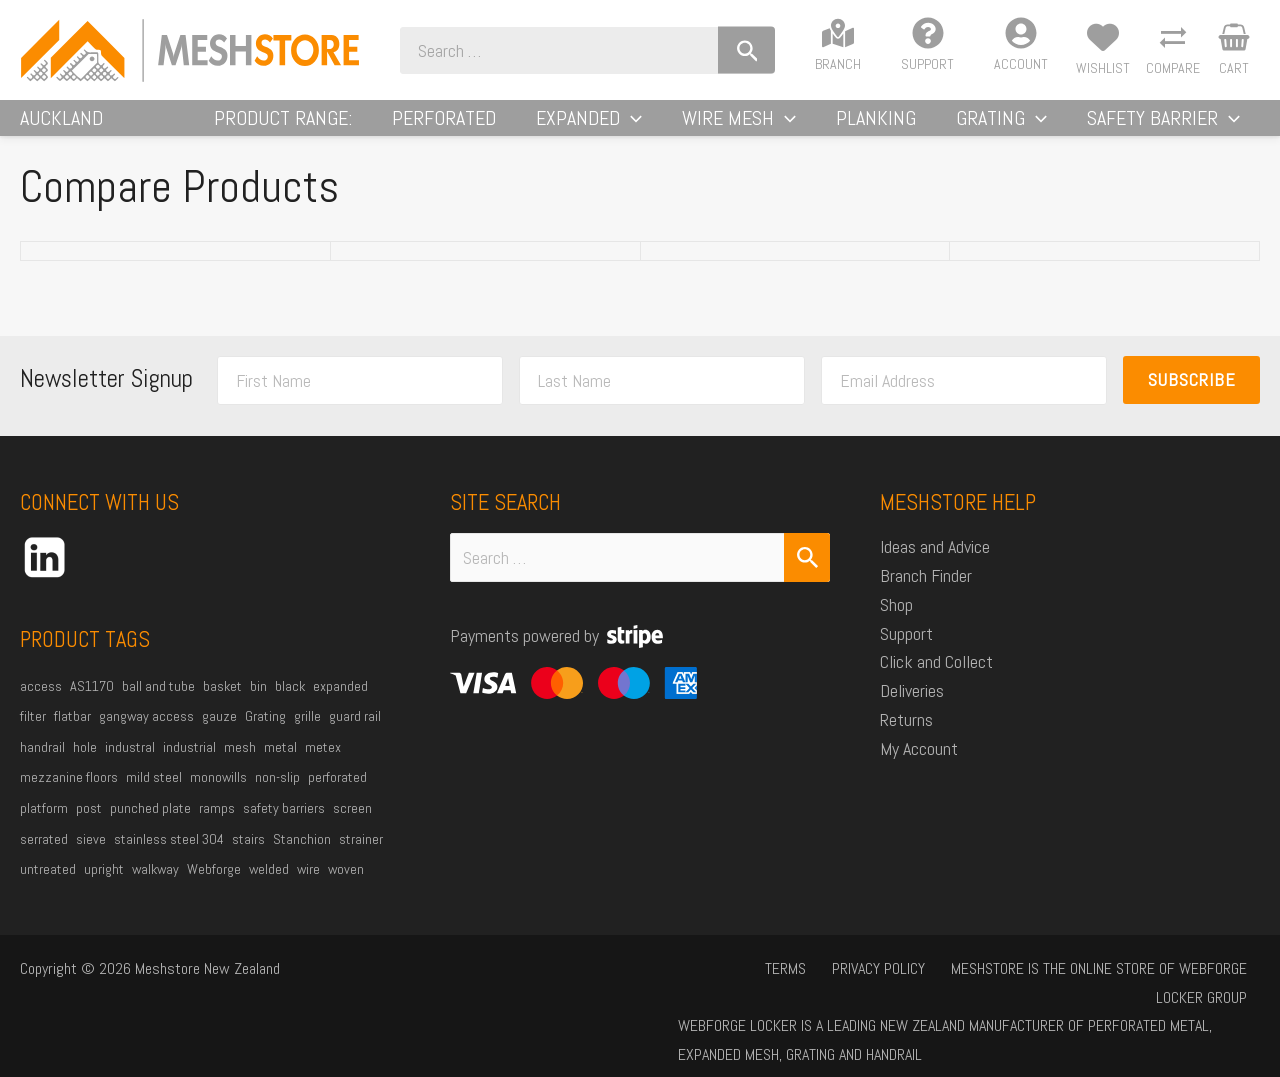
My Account (919, 764)
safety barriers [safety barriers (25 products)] (284, 824)
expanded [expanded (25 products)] (340, 702)
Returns (906, 735)
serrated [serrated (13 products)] (44, 855)
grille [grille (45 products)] (307, 732)
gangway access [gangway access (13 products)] (146, 732)
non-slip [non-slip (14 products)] (277, 793)
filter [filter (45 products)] (33, 732)
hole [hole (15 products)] (85, 763)
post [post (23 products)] (89, 824)
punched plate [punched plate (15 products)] (150, 824)
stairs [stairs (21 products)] (248, 855)
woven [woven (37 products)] (346, 885)
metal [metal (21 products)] (280, 763)
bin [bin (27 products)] (258, 702)
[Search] (818, 50)
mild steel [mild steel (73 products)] (154, 793)
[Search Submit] (807, 573)
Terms (703, 984)
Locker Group (1206, 984)
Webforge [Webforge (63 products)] (214, 885)
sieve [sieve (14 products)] (91, 855)
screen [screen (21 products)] (352, 824)
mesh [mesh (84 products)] (240, 763)
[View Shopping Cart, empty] (1234, 50)
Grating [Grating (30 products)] (265, 732)
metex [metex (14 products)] (323, 763)
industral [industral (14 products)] (130, 763)
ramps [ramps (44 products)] (217, 824)
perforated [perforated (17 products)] (337, 793)
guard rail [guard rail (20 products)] (355, 732)
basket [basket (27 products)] (222, 702)
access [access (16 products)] (41, 702)
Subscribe (1192, 395)
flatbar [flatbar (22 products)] (72, 732)
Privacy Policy (786, 984)
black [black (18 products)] (290, 702)
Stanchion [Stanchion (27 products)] (302, 855)
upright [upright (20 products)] (104, 885)
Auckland (61, 126)
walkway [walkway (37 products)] (155, 885)
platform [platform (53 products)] (44, 824)
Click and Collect (936, 677)
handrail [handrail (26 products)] (42, 763)
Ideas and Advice (935, 562)
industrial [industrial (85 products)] (189, 763)
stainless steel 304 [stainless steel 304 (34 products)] (169, 855)
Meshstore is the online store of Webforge (997, 984)
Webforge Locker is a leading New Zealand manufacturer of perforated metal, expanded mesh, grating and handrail (940, 1028)
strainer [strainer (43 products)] (361, 855)
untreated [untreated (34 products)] (48, 885)
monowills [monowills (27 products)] (218, 793)
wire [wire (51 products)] (308, 885)
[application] (747, 126)
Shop (896, 620)
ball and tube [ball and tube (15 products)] (158, 702)
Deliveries (912, 706)
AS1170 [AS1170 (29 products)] (92, 702)
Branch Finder (926, 591)
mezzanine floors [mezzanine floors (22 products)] (69, 793)
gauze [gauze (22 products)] (219, 732)
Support (906, 649)
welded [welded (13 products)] (269, 885)
